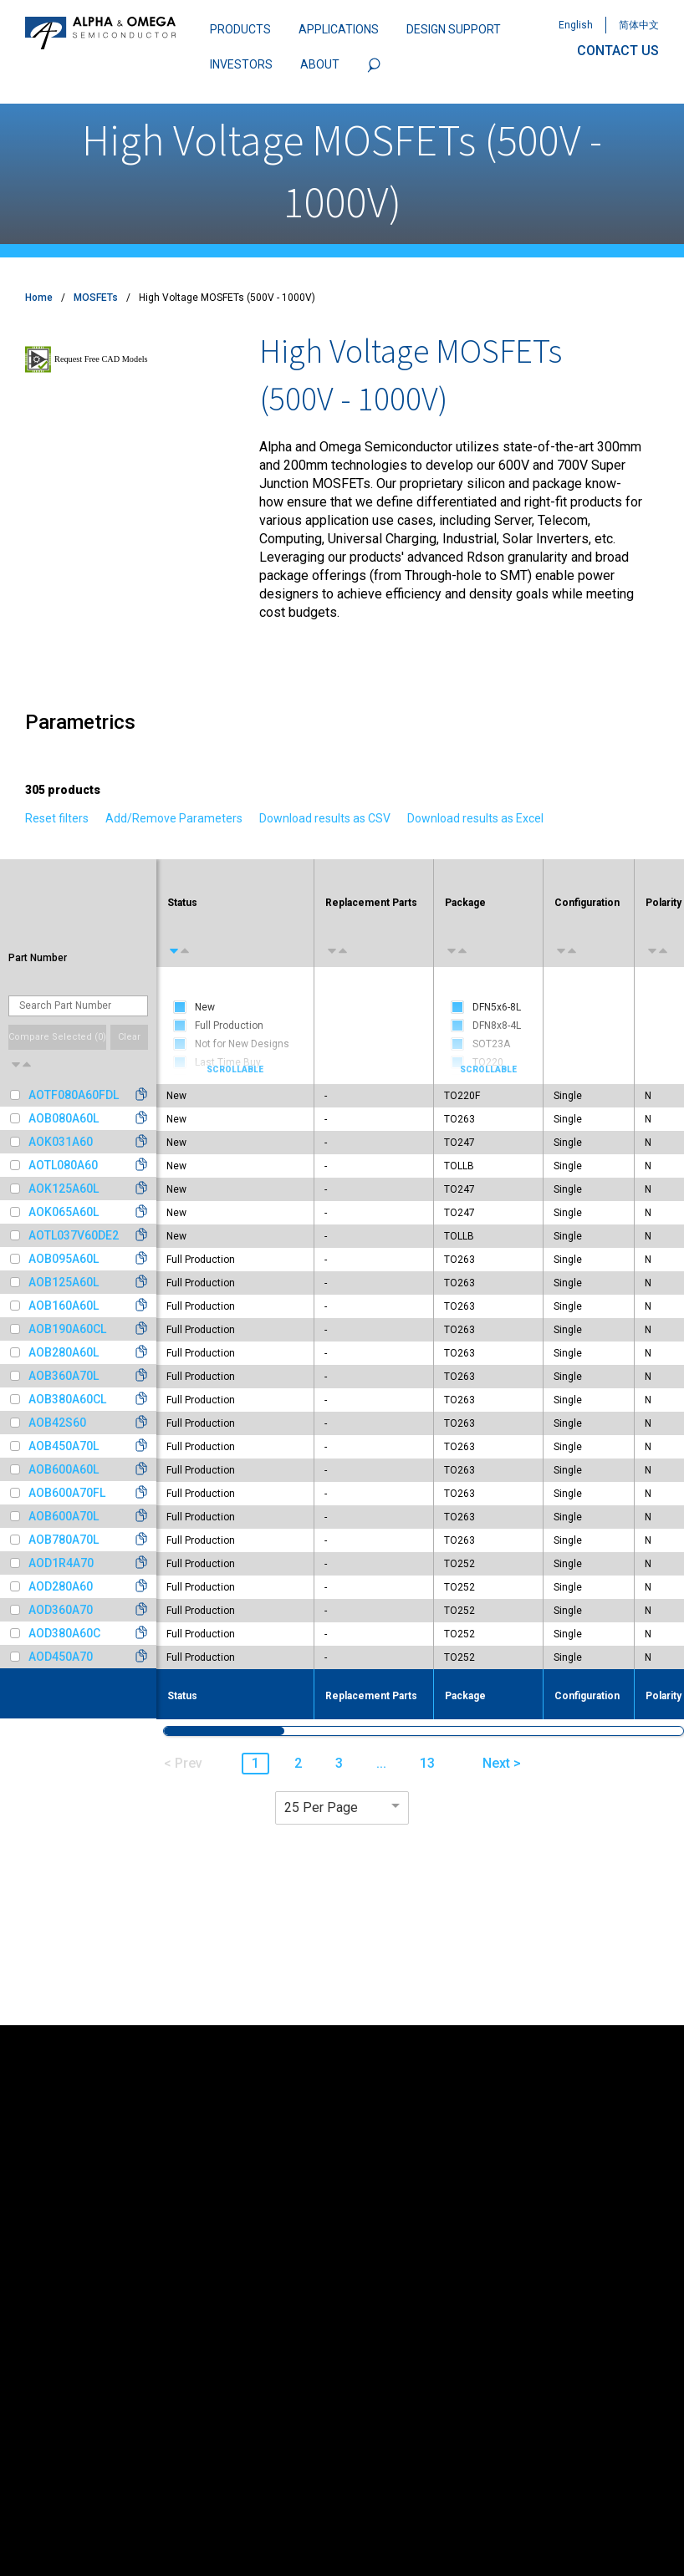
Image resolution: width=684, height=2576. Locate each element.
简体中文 (639, 25)
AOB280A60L (63, 1352)
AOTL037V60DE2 (73, 1235)
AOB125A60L (63, 1282)
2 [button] (298, 1763)
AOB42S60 (57, 1422)
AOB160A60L (63, 1305)
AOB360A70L (63, 1376)
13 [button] (427, 1763)
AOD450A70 (60, 1656)
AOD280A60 (60, 1586)
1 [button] (255, 1763)
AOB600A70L (63, 1516)
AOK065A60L (63, 1212)
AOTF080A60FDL (73, 1095)
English (576, 25)
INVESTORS (241, 64)
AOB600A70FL (66, 1493)
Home (39, 297)
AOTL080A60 (63, 1165)
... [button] (381, 1763)
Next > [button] (501, 1763)
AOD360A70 (60, 1610)
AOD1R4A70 (61, 1563)
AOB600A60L (63, 1469)
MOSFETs (96, 297)
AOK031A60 (60, 1142)
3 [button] (339, 1763)
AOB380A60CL (67, 1399)
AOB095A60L (63, 1259)
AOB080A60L (63, 1118)
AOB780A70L (63, 1539)
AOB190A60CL (67, 1329)
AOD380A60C (64, 1633)
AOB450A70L (63, 1446)
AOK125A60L (63, 1188)
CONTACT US (618, 51)
